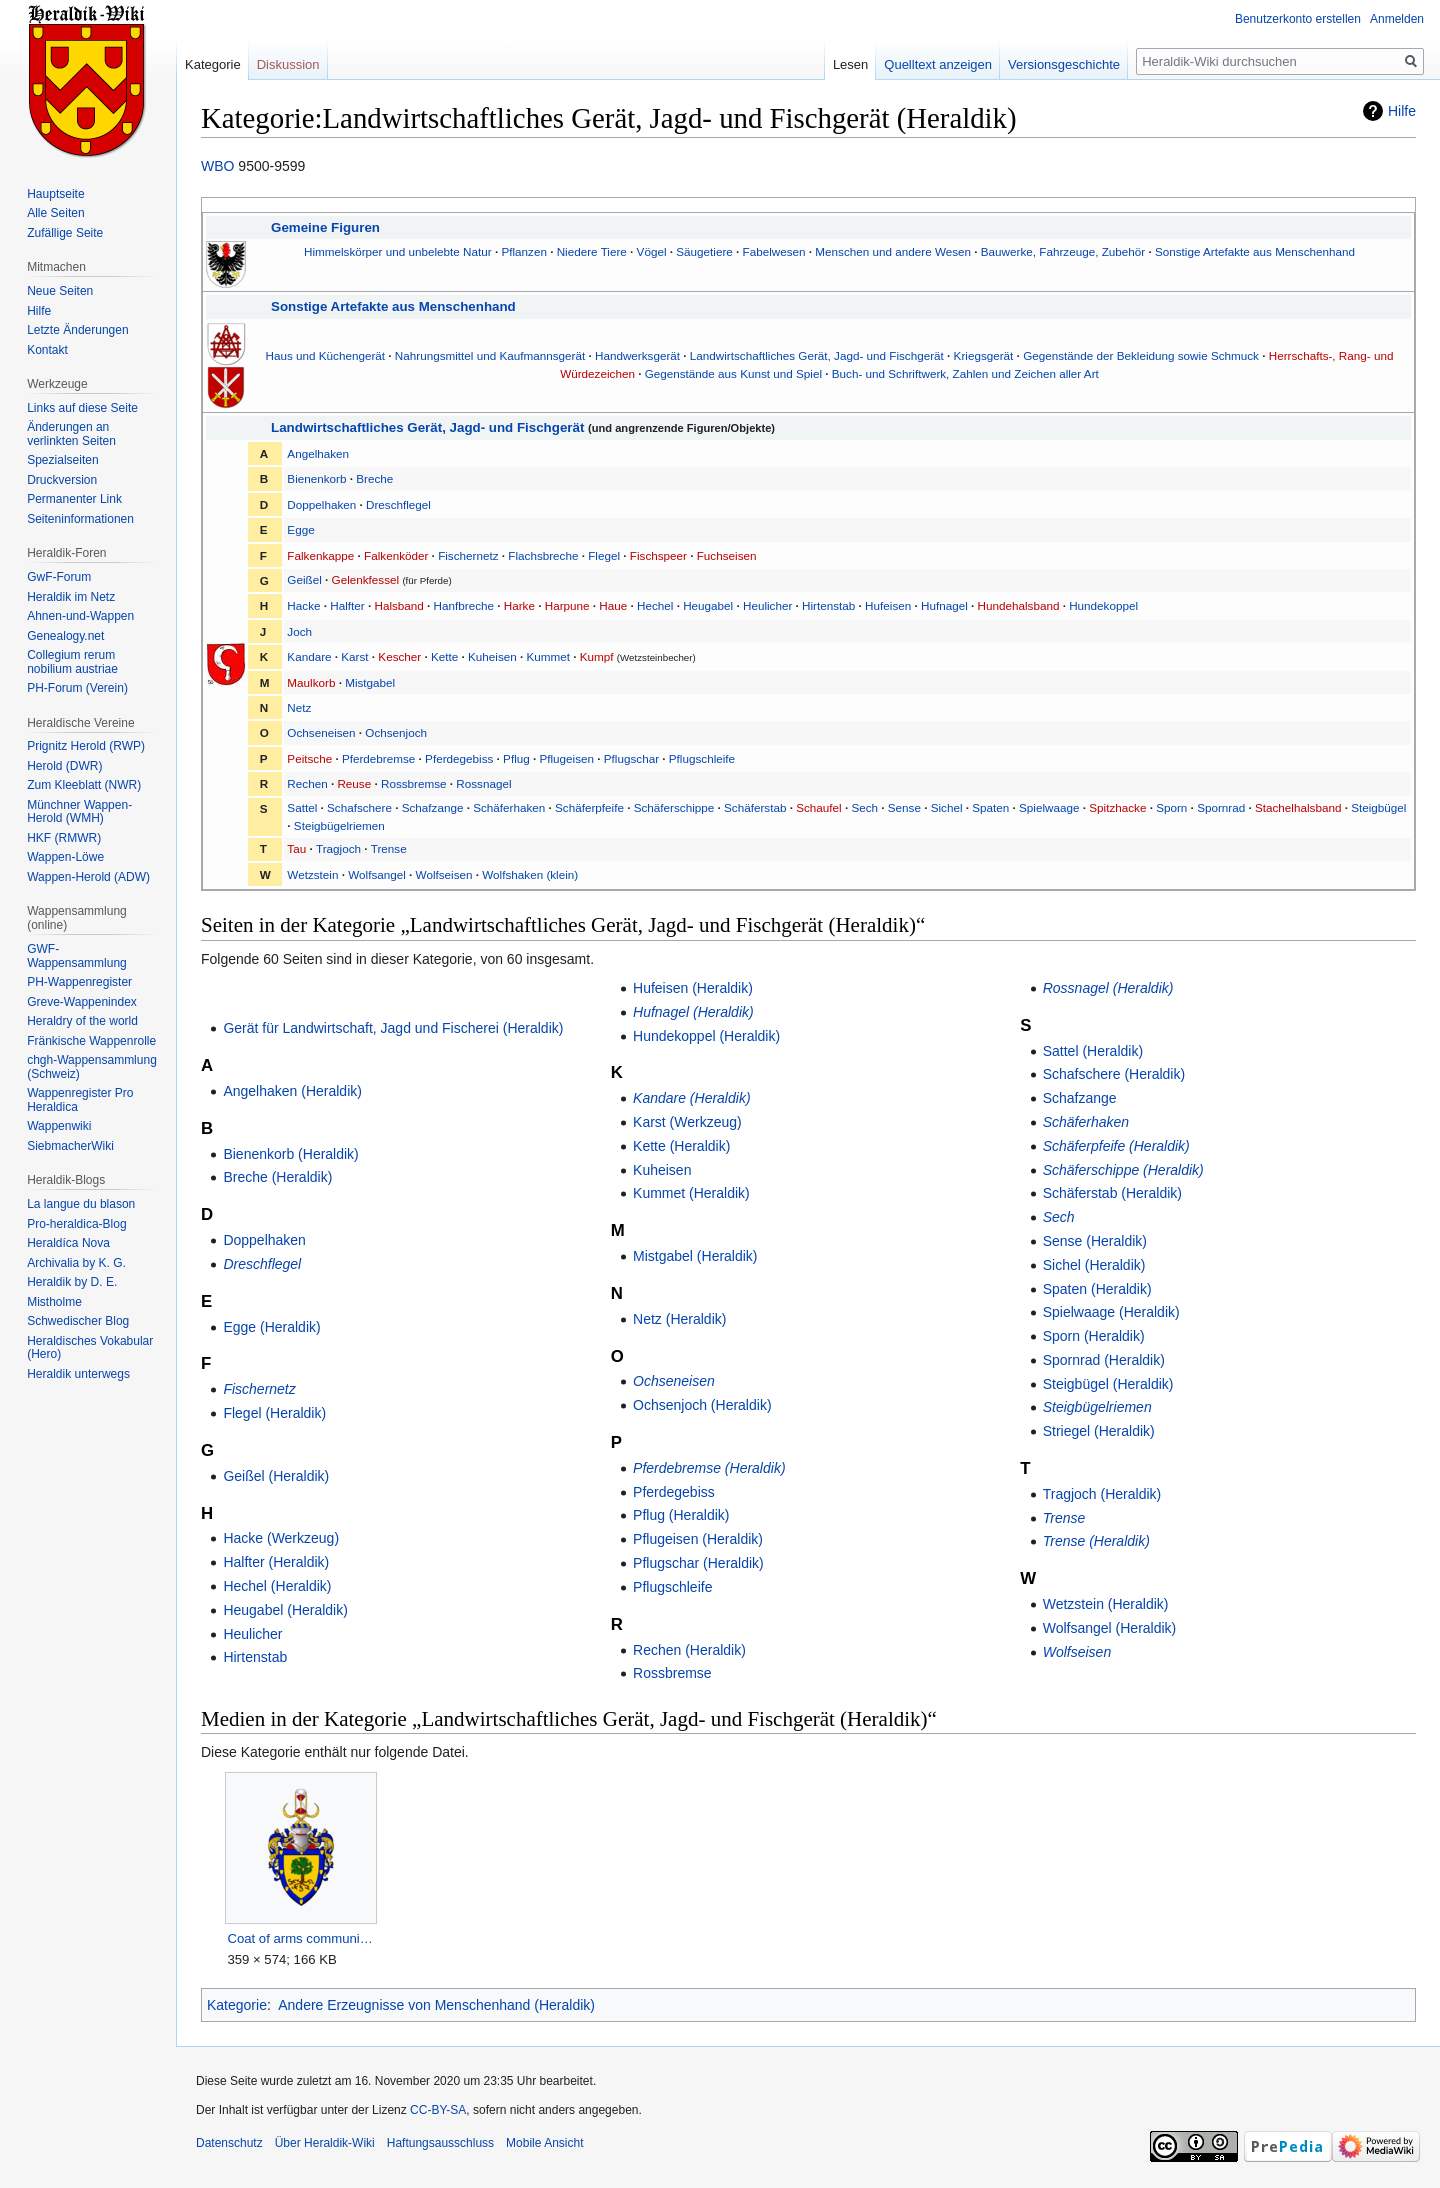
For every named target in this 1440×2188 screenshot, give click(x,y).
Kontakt (47, 350)
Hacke (303, 605)
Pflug (516, 758)
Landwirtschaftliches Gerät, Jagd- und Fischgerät (817, 355)
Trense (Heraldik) (1096, 1541)
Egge (300, 529)
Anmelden (1397, 19)
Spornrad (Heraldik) (1104, 1360)
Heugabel (708, 605)
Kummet (549, 656)
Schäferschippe (674, 807)
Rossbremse (414, 783)
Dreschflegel (398, 504)
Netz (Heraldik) (679, 1319)
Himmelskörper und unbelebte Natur (398, 251)
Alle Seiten (55, 213)
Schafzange (433, 807)
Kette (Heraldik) (681, 1146)
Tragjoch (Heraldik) (1102, 1494)
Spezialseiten (62, 460)
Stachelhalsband (1298, 807)
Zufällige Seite (65, 233)
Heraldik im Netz (71, 597)
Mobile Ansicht (544, 2143)
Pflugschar (631, 758)
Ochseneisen (321, 732)
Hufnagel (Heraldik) (693, 1012)
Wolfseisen (444, 874)
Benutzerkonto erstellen (1298, 19)
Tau (296, 848)
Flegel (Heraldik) (274, 1413)
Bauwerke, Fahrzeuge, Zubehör (1063, 251)
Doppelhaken (321, 504)
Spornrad (1221, 807)
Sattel (302, 807)
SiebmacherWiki (70, 1146)
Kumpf (597, 656)
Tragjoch (338, 848)
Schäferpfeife (589, 807)
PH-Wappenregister (79, 982)
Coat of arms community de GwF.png (300, 1938)
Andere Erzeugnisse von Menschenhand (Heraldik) (436, 2005)
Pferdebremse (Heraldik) (709, 1468)
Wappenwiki (59, 1126)
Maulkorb (311, 682)
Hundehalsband (1019, 605)
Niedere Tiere (592, 251)
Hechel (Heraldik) (277, 1586)
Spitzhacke (1117, 807)
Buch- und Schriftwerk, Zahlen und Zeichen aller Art (965, 373)
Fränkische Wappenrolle (91, 1041)
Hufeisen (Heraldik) (693, 988)
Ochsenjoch (396, 732)
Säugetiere (704, 251)
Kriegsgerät (984, 355)
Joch (299, 631)
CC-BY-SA (438, 2110)
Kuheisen (492, 656)
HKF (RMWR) (64, 838)
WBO (217, 166)
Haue (613, 605)
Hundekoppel (1103, 605)
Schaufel (818, 807)
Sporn (1171, 807)
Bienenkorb (316, 478)
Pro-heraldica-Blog (76, 1224)
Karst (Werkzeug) (687, 1122)
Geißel (304, 579)
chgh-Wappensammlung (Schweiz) (92, 1067)
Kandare (309, 656)
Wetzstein (312, 874)
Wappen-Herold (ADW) (88, 877)
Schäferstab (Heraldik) (1112, 1193)
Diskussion (288, 64)
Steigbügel (1378, 807)
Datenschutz (229, 2143)
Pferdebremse (378, 758)
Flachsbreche (543, 555)
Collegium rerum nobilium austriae (72, 662)
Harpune (567, 605)
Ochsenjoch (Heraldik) (702, 1405)
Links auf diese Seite (82, 408)
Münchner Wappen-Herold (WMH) (79, 812)
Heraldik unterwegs (78, 1374)
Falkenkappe (320, 555)
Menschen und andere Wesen (893, 251)
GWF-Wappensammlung (77, 956)
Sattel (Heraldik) (1093, 1051)
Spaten (990, 807)
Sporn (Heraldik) (1094, 1336)
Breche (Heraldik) (277, 1177)
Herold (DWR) (64, 766)
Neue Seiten (60, 291)
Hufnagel (944, 605)
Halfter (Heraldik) (276, 1562)
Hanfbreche (464, 605)
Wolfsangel (377, 874)
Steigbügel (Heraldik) (1108, 1384)
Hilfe (1402, 111)
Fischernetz (468, 555)
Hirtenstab (828, 605)
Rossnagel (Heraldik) (1108, 988)
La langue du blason (81, 1204)
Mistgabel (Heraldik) (695, 1256)
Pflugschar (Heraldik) (698, 1563)
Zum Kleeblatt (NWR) (84, 785)
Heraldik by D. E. (72, 1282)
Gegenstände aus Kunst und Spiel (733, 373)
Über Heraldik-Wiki (325, 2143)
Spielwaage (1049, 807)
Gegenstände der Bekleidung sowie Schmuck (1141, 355)
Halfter (347, 605)
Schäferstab (755, 807)
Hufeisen (888, 605)
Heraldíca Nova (68, 1243)
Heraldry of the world (82, 1021)
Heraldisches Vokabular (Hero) (90, 1348)
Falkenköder (396, 555)
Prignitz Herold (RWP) (86, 746)
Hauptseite (55, 194)
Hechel (655, 605)
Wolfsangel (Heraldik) (1110, 1628)
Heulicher (767, 605)
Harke (519, 605)
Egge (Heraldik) (271, 1327)
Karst (354, 656)
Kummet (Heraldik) (691, 1193)
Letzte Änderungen (77, 330)
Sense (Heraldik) (1095, 1241)
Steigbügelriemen (339, 825)
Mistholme (54, 1302)
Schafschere (359, 807)
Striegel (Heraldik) (1099, 1431)
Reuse (354, 783)
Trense (389, 848)
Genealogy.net (65, 636)
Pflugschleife (702, 758)
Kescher (399, 656)
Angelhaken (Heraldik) (292, 1091)
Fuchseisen (727, 555)
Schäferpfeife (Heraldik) (1116, 1146)
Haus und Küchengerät (326, 355)
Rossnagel (483, 783)
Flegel (604, 555)
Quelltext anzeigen (938, 64)
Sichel (947, 807)
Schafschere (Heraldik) (1114, 1074)
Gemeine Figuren (325, 227)
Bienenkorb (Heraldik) (290, 1154)
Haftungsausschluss (440, 2143)
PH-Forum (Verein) (77, 688)
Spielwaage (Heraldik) (1111, 1312)
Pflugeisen (566, 758)
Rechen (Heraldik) (689, 1650)
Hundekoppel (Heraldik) (706, 1036)
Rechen (307, 783)
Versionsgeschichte (1064, 64)
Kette (444, 656)
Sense (904, 807)
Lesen (850, 64)
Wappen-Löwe (65, 857)
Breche (374, 478)
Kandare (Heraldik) (692, 1098)
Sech (864, 807)
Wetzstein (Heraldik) (1106, 1604)
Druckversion (62, 480)
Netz (299, 707)
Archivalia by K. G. (76, 1263)
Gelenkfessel (366, 579)
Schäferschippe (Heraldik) (1123, 1170)
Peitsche (309, 758)
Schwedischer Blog (78, 1321)
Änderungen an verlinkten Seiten (71, 434)
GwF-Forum (59, 577)
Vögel (652, 251)
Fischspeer (658, 555)
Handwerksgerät (637, 355)
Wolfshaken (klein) (530, 874)
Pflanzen (523, 251)
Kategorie (237, 2005)
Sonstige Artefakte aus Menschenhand (1255, 251)
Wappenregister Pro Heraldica (80, 1100)
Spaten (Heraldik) (1097, 1289)
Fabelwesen (774, 251)
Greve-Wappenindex (82, 1002)
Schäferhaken (509, 807)
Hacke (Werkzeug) (281, 1538)
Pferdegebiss (459, 758)
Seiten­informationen (80, 519)
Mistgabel (370, 682)
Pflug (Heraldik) (681, 1515)
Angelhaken (318, 453)
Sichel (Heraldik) (1094, 1265)
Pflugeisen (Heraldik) (698, 1539)
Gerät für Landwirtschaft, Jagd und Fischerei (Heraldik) (393, 1028)
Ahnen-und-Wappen (80, 616)
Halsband (398, 605)
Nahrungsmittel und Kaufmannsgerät (490, 355)
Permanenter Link (74, 499)
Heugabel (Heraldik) (285, 1610)
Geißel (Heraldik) (276, 1476)
